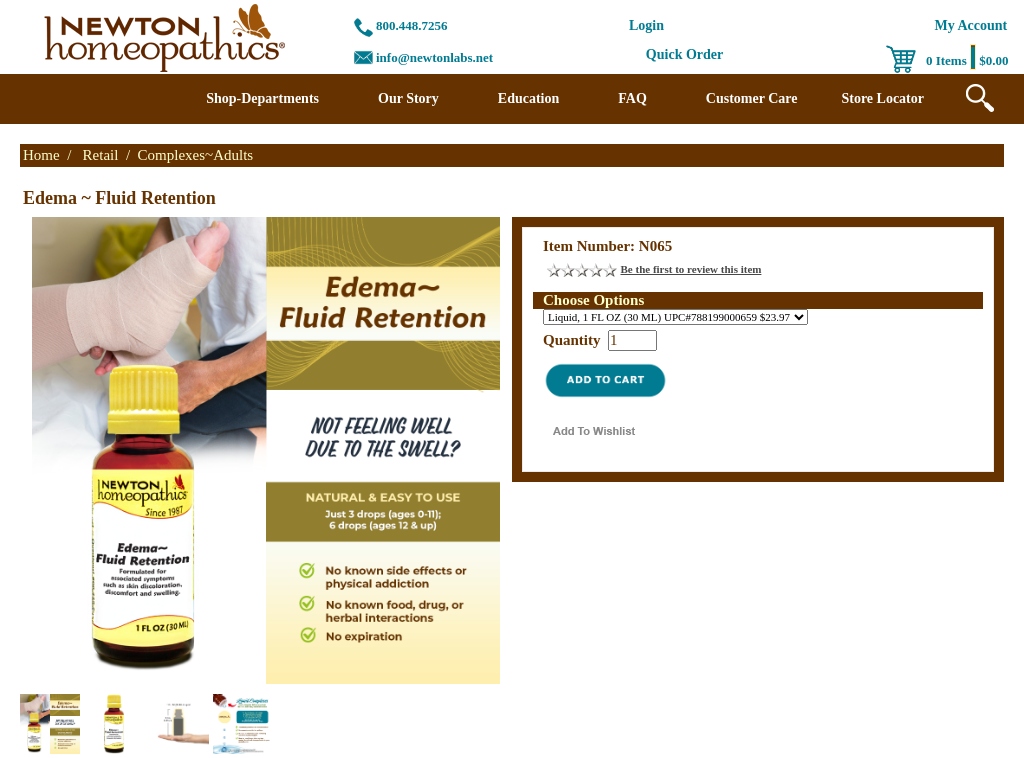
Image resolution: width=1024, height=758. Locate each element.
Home (41, 155)
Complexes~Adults (196, 155)
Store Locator (882, 98)
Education (528, 98)
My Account (971, 25)
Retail (101, 155)
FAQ (632, 98)
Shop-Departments (262, 98)
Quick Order (684, 54)
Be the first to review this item (691, 269)
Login (646, 25)
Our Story (408, 98)
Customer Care (752, 98)
